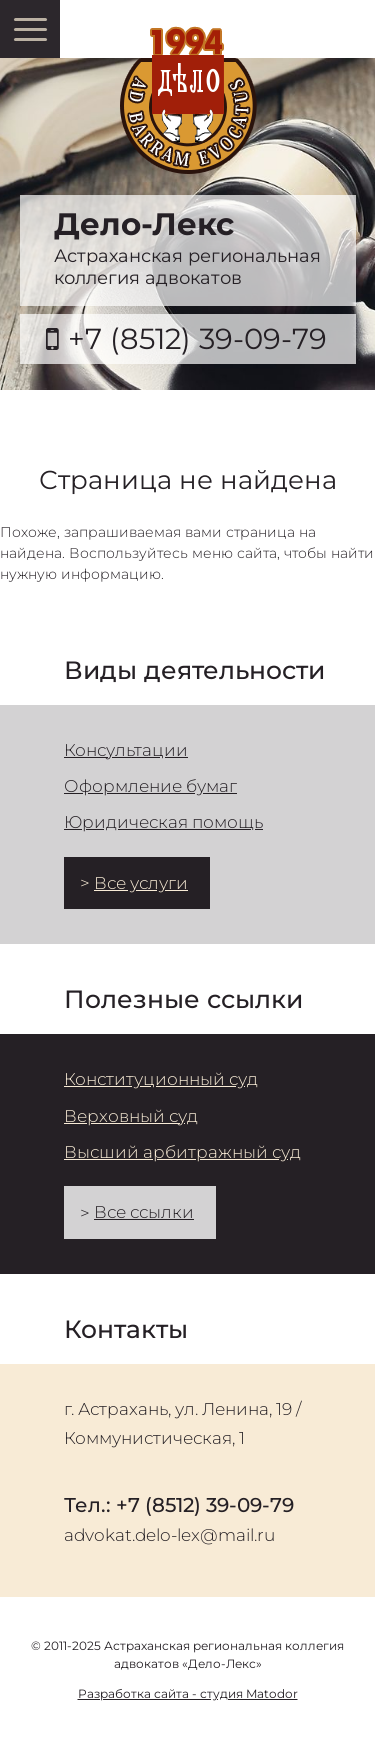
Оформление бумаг (150, 786)
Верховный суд (131, 1116)
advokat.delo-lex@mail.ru (169, 1535)
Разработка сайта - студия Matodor (188, 1693)
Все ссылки (144, 1212)
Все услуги (141, 883)
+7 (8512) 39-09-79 (197, 338)
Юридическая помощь (163, 822)
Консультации (126, 750)
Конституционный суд (161, 1079)
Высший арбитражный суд (182, 1152)
